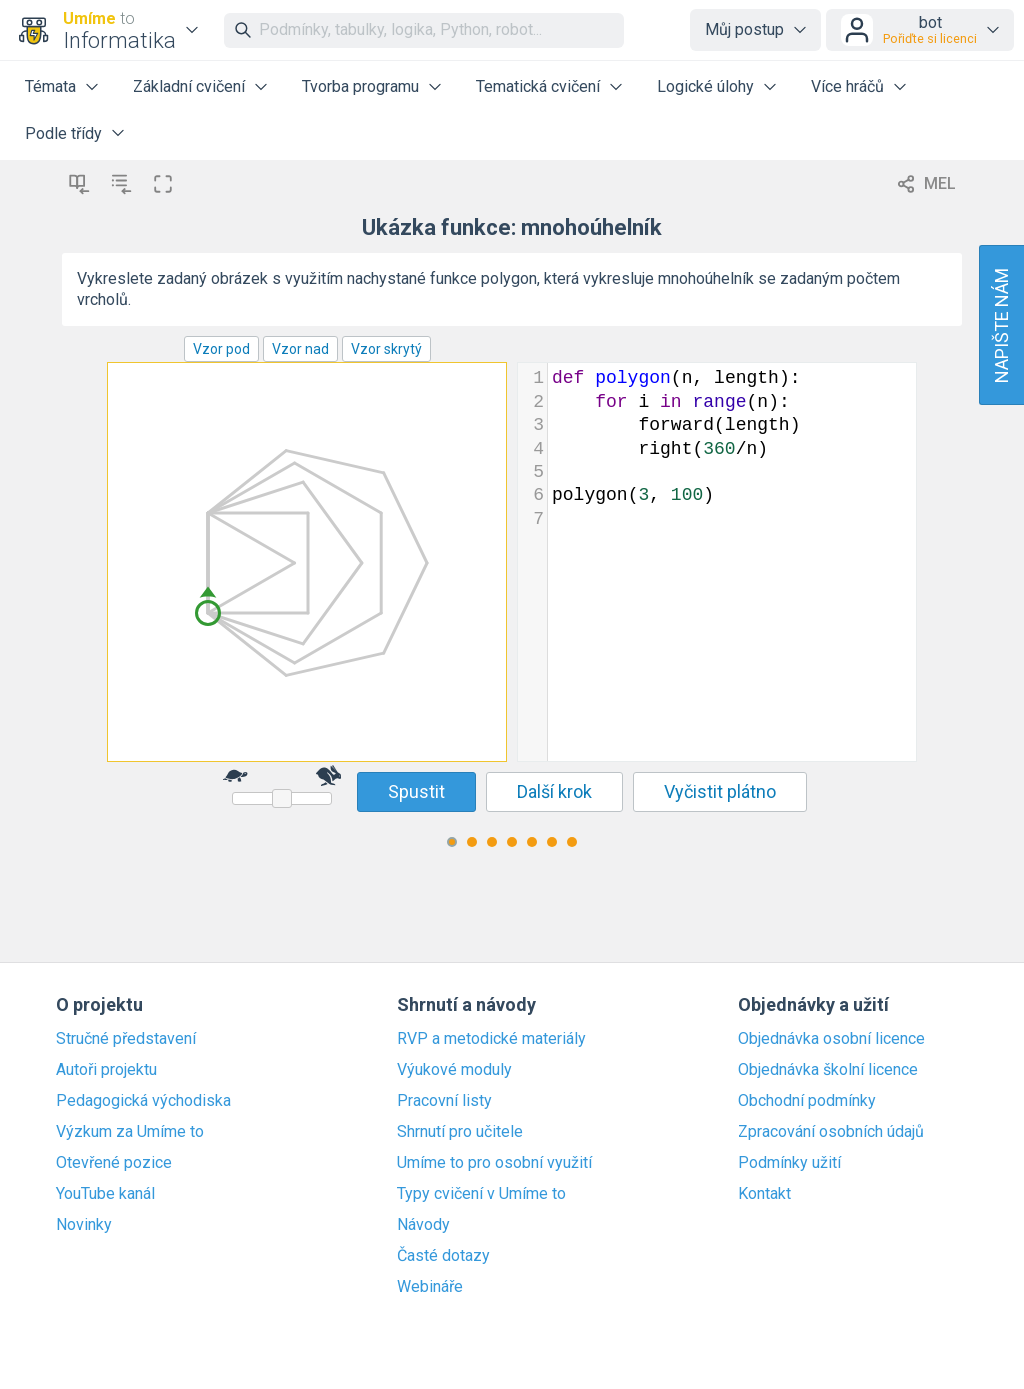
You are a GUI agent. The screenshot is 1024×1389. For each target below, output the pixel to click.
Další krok (554, 791)
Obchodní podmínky (807, 1101)
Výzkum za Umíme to (130, 1132)
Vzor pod (221, 349)
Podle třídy (63, 133)
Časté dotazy (443, 1256)
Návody (423, 1225)
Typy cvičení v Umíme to (481, 1194)
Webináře (430, 1287)
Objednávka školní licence (828, 1070)
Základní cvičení (189, 86)
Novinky (84, 1225)
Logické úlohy (705, 86)
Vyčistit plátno (720, 791)
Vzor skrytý (386, 349)
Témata (50, 86)
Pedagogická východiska (143, 1101)
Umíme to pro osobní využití (494, 1163)
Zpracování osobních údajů (831, 1132)
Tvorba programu (360, 86)
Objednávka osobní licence (831, 1039)
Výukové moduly (454, 1070)
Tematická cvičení (538, 86)
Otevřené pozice (114, 1163)
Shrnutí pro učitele (460, 1132)
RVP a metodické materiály (491, 1039)
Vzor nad (300, 349)
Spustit (416, 791)
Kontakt (764, 1194)
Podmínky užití (789, 1163)
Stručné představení (126, 1039)
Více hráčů (847, 86)
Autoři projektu (106, 1070)
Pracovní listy (444, 1101)
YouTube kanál (105, 1194)
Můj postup (744, 29)
